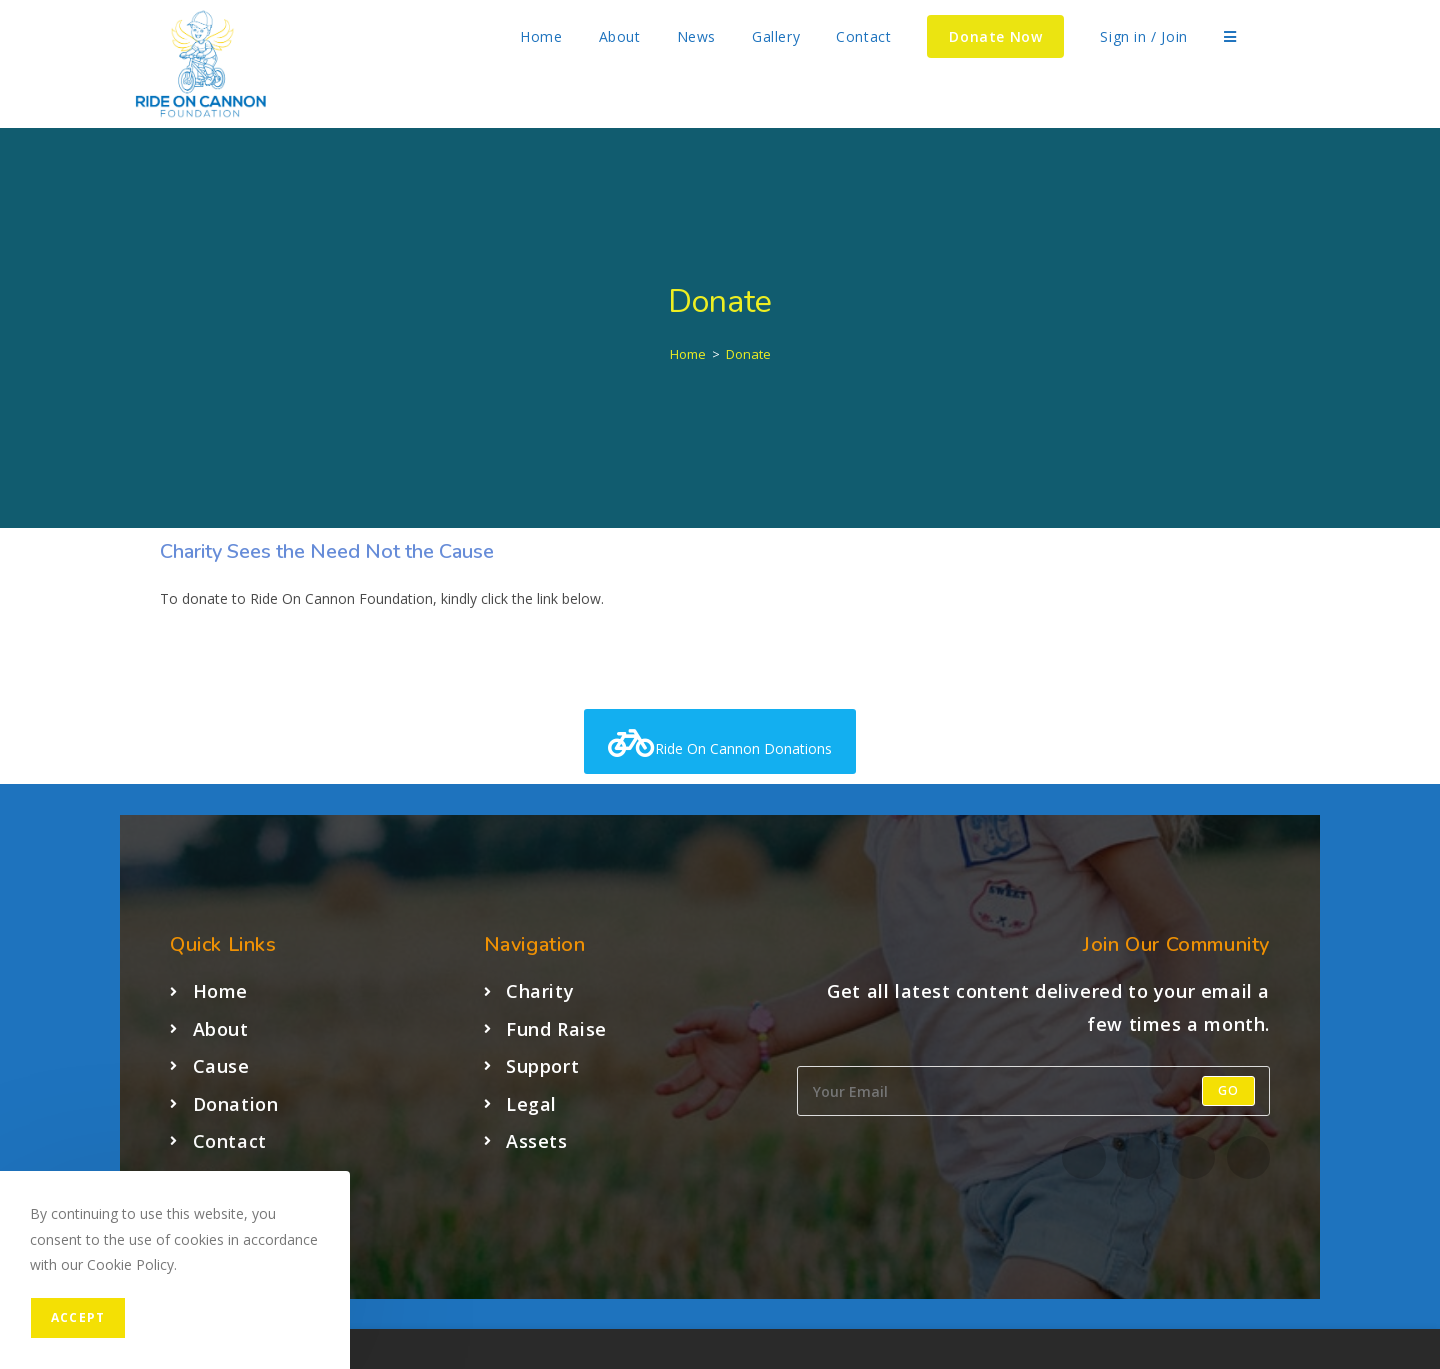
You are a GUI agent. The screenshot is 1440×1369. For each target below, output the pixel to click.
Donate (748, 354)
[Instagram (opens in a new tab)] (1317, 36)
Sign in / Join (1143, 36)
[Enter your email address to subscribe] (1033, 1091)
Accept (78, 1317)
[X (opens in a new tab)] (1273, 36)
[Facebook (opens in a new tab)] (1295, 36)
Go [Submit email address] (1228, 1090)
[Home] (688, 354)
